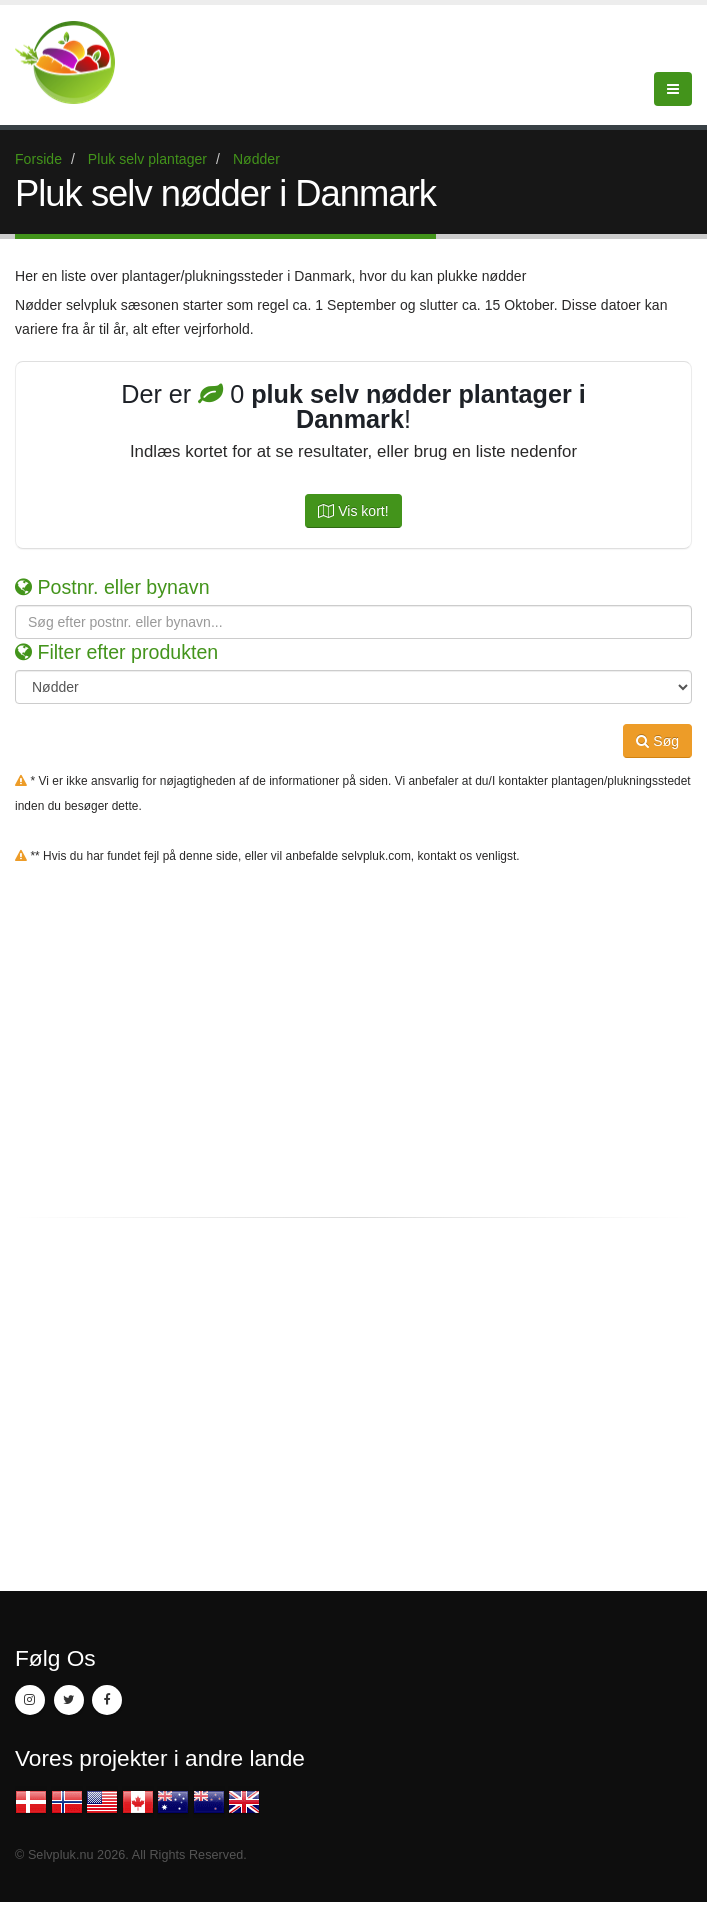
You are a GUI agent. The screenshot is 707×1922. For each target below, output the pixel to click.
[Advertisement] (353, 1055)
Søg (657, 741)
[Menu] (673, 89)
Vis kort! (353, 511)
